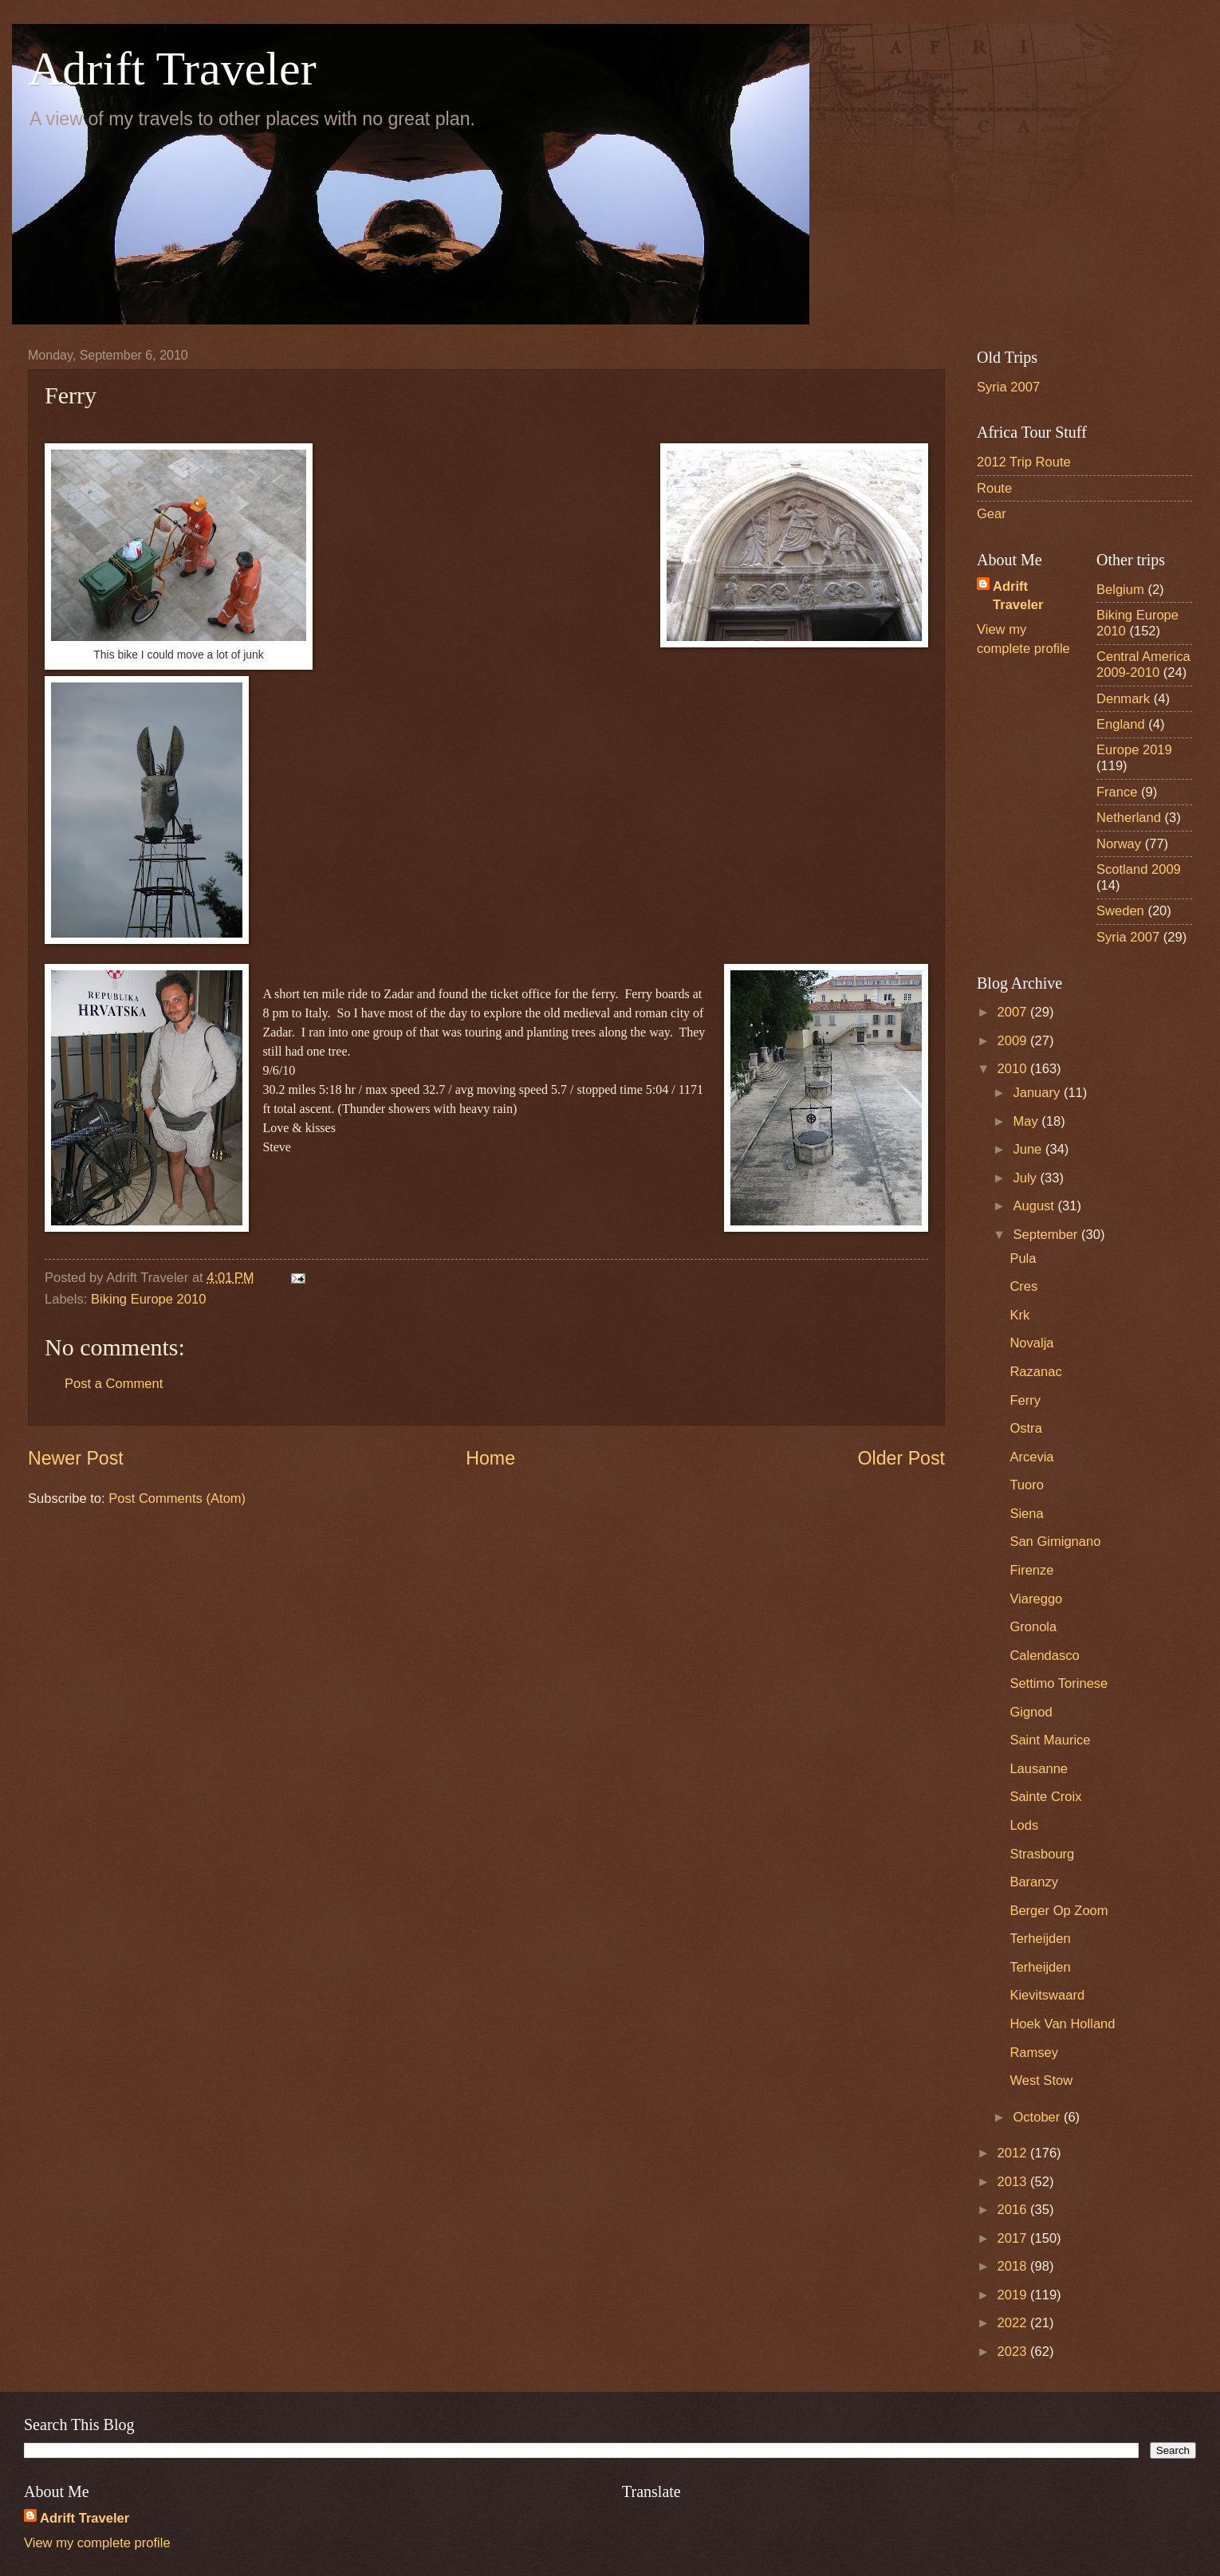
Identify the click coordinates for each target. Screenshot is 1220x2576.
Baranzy (1033, 1882)
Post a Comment (114, 1383)
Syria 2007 (1008, 387)
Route (994, 488)
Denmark (1123, 698)
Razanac (1035, 1371)
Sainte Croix (1045, 1796)
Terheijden (1039, 1938)
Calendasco (1044, 1655)
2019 (1014, 2295)
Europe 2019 (1134, 749)
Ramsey (1033, 2052)
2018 (1014, 2266)
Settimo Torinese (1058, 1683)
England (1120, 724)
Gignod (1030, 1712)
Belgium (1120, 589)
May (1027, 1121)
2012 (1014, 2153)
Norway (1118, 843)
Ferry (1025, 1400)
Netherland (1128, 817)
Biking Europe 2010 (148, 1299)
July (1026, 1178)
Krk (1019, 1315)
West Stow (1040, 2080)
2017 (1014, 2238)
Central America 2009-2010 (1143, 664)
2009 (1014, 1040)
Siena (1026, 1513)
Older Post (901, 1458)
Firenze (1031, 1570)
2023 (1014, 2351)
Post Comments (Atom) (177, 1498)
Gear (991, 513)
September (1047, 1234)
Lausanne (1038, 1768)
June (1029, 1149)
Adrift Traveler (172, 68)
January (1038, 1092)
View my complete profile (97, 2542)
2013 (1014, 2181)
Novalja (1031, 1343)
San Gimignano (1054, 1541)
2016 (1014, 2209)
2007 (1014, 1012)
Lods (1023, 1825)
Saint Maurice (1049, 1740)
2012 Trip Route (1024, 462)
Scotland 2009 (1138, 869)
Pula (1022, 1258)
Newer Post (76, 1458)
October (1038, 2117)
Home (490, 1458)
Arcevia (1031, 1457)
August (1035, 1205)
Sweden (1120, 910)
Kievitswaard (1046, 1995)
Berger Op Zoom (1058, 1910)
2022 (1014, 2322)
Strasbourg (1041, 1854)
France (1117, 792)
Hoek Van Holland (1062, 2023)
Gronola (1033, 1626)
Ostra (1025, 1428)
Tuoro (1026, 1485)
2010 (1014, 1068)
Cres (1023, 1286)
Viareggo (1035, 1599)
